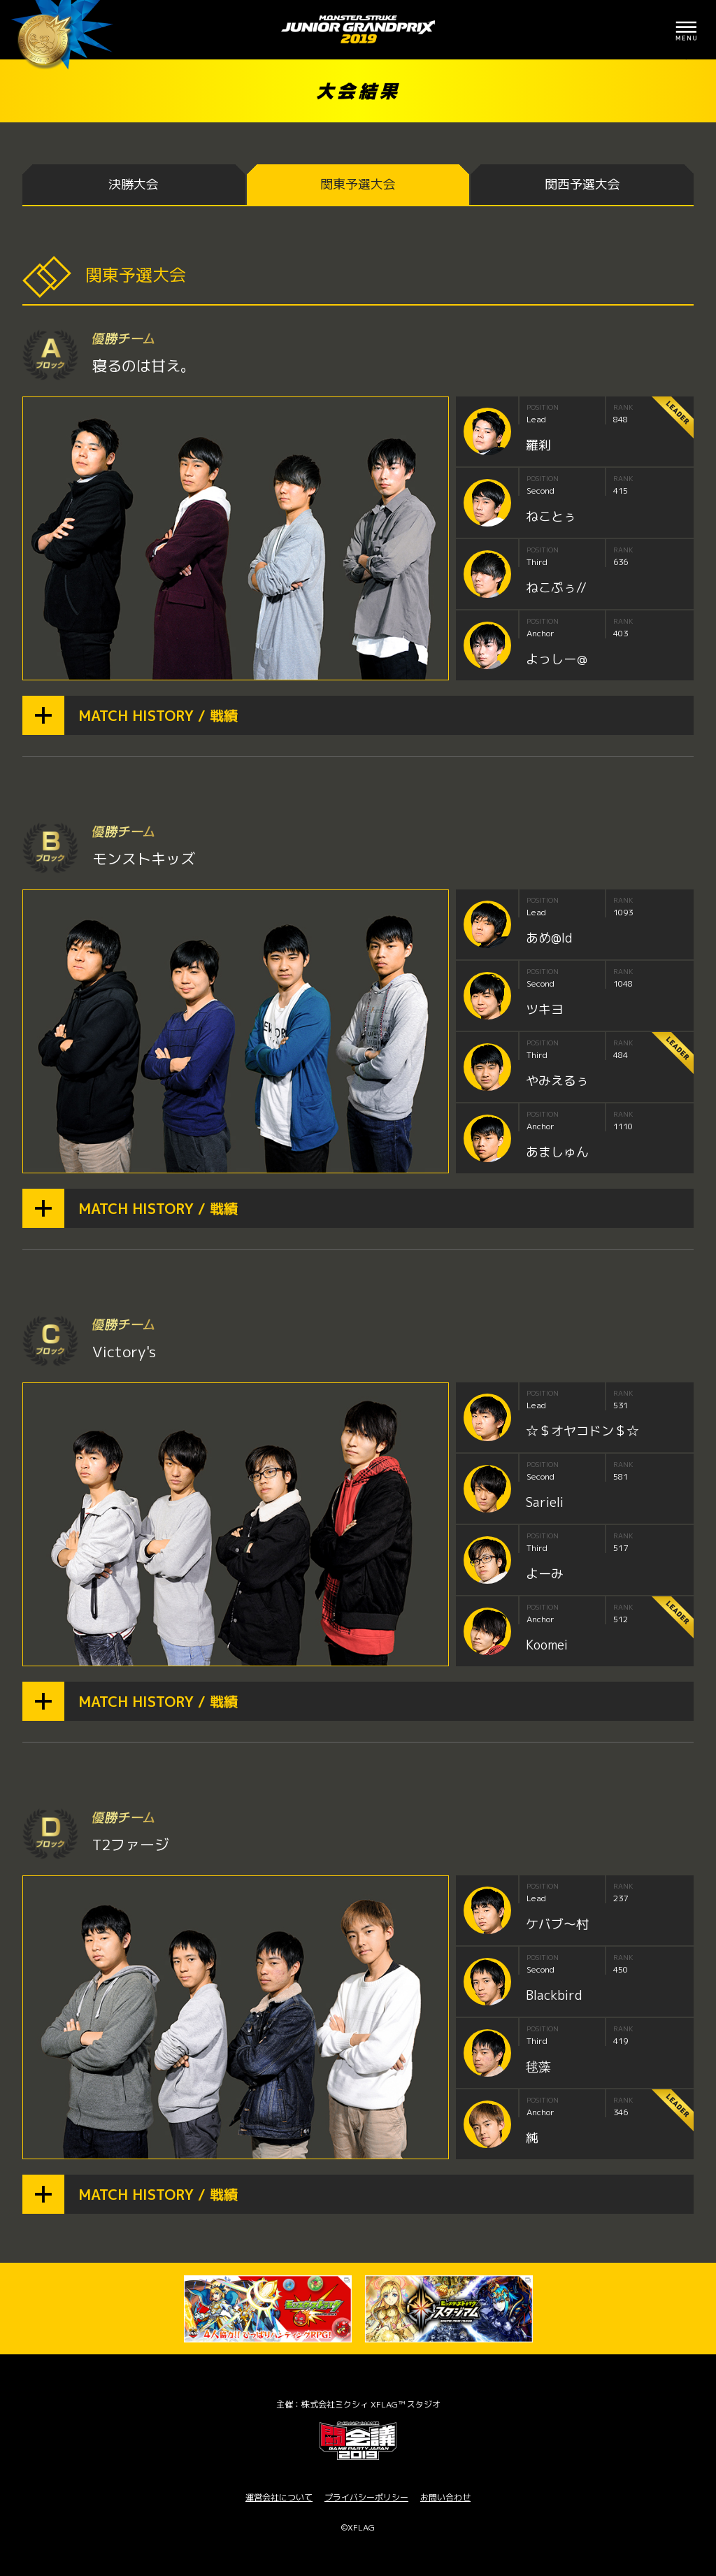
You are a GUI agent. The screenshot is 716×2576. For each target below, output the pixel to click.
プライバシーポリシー (366, 2497)
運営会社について (279, 2497)
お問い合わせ (445, 2497)
